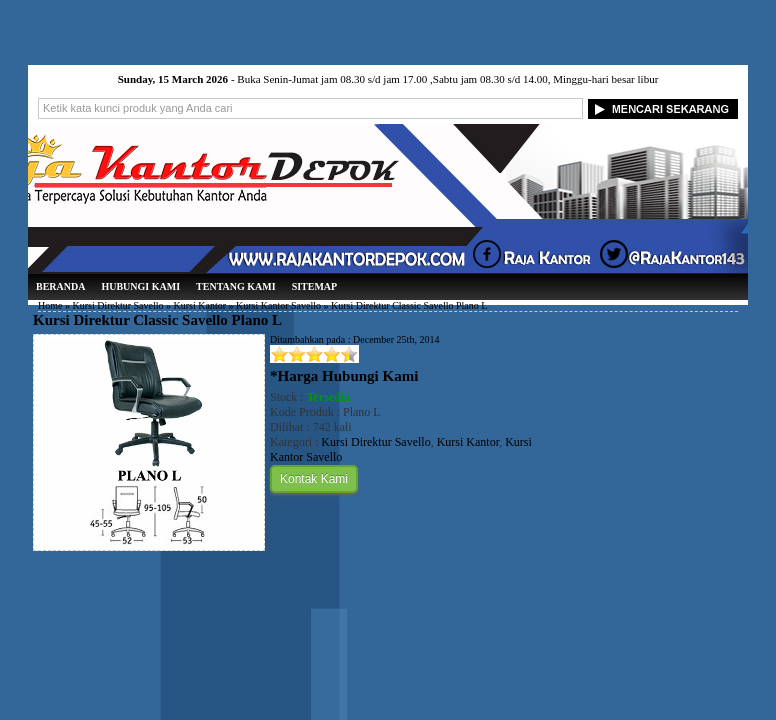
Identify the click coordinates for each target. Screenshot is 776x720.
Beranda (60, 286)
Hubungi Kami (140, 286)
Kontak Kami (314, 479)
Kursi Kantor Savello (278, 305)
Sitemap (315, 286)
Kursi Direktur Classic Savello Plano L (157, 320)
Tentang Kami (236, 286)
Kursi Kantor (200, 305)
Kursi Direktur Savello (117, 305)
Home (50, 305)
